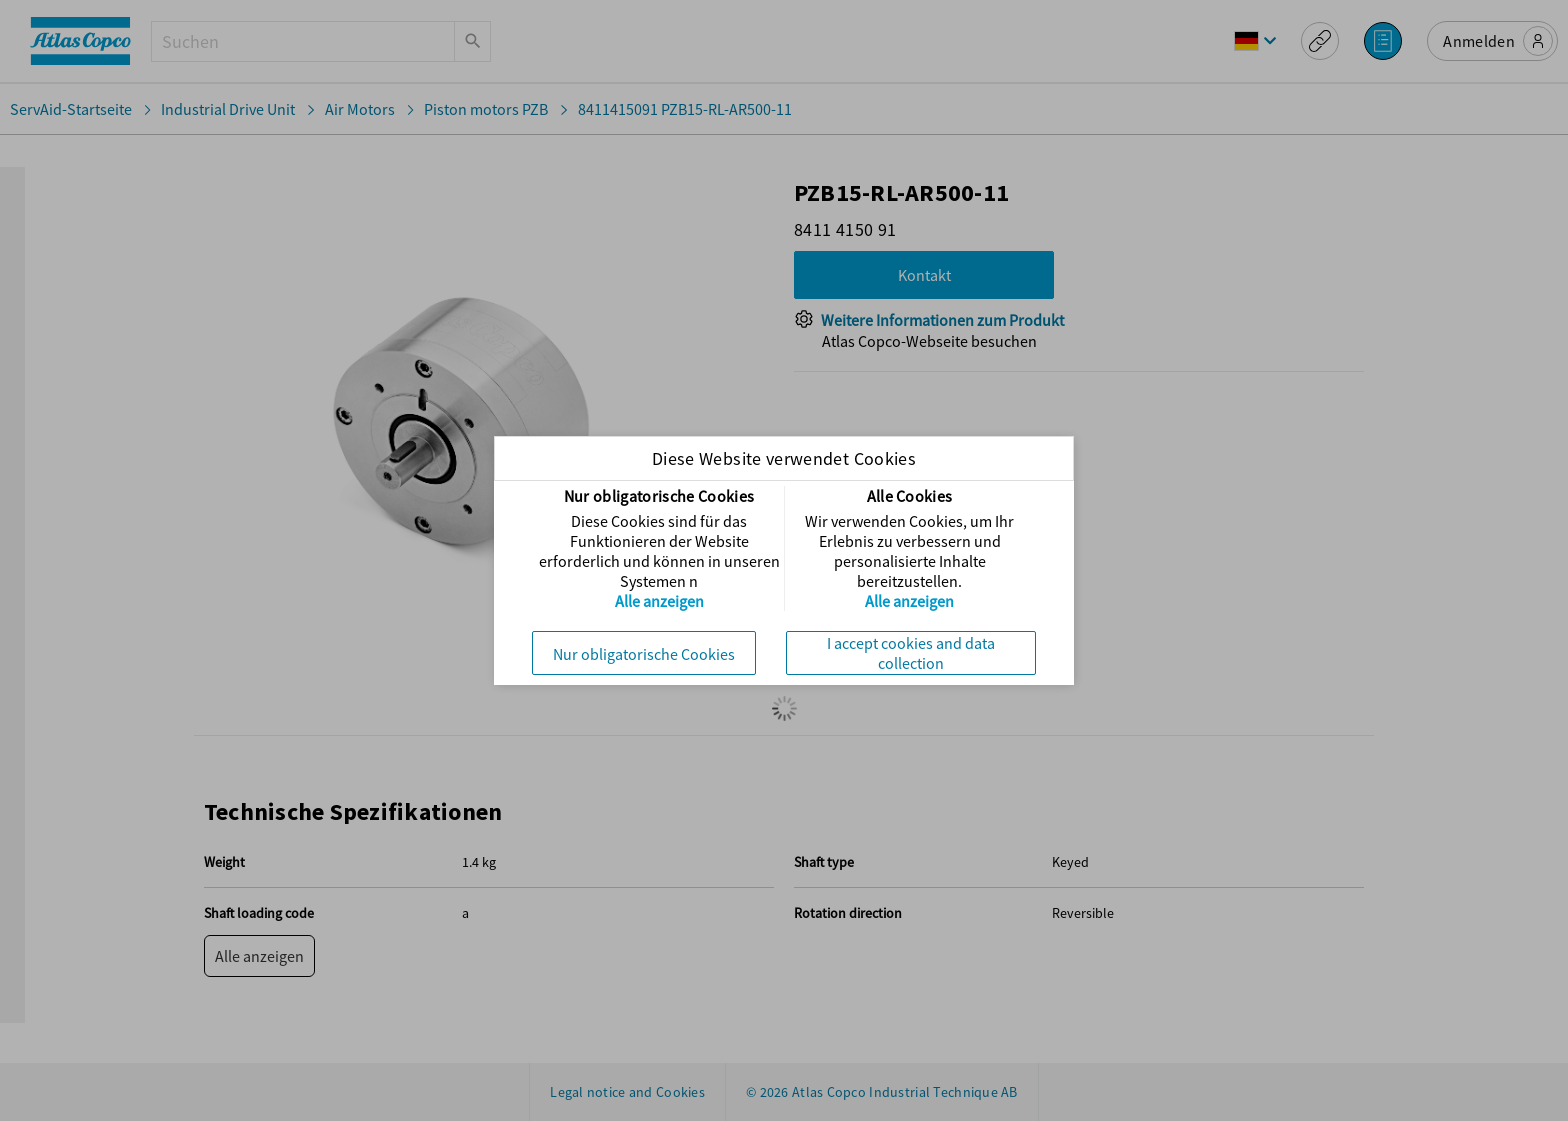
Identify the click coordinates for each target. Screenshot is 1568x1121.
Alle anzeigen (659, 601)
